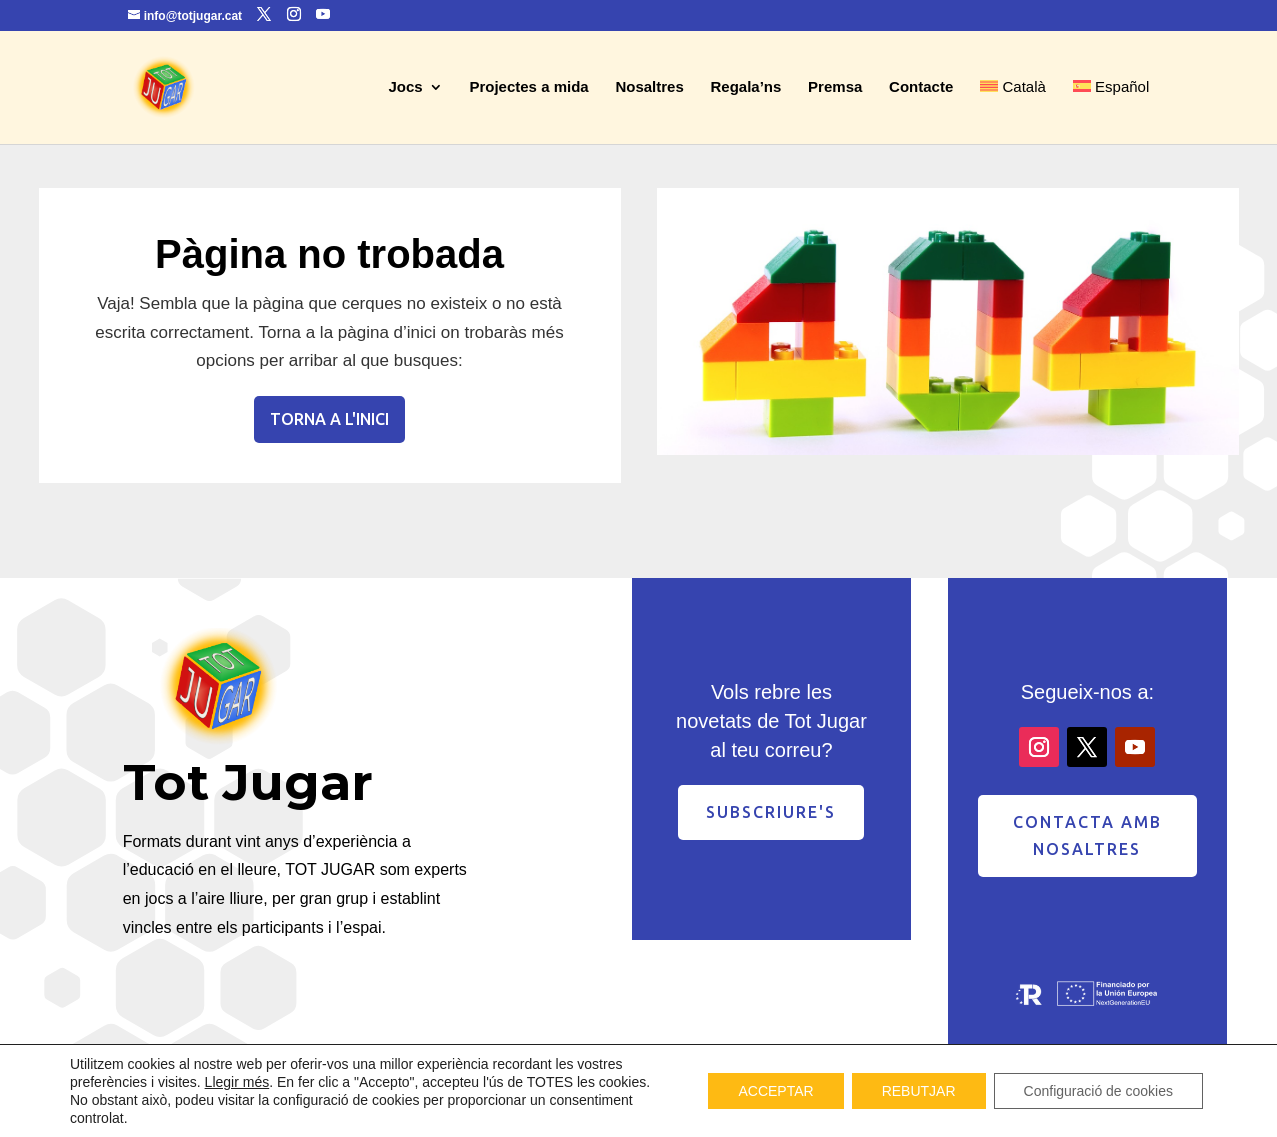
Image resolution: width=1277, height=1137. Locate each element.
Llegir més (237, 1082)
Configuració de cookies (1098, 1091)
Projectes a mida (528, 87)
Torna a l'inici (329, 419)
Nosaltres (649, 87)
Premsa (835, 87)
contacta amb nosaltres (1087, 835)
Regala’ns (746, 87)
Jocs (405, 87)
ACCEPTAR (775, 1091)
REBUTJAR (919, 1091)
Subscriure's (771, 812)
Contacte (921, 87)
